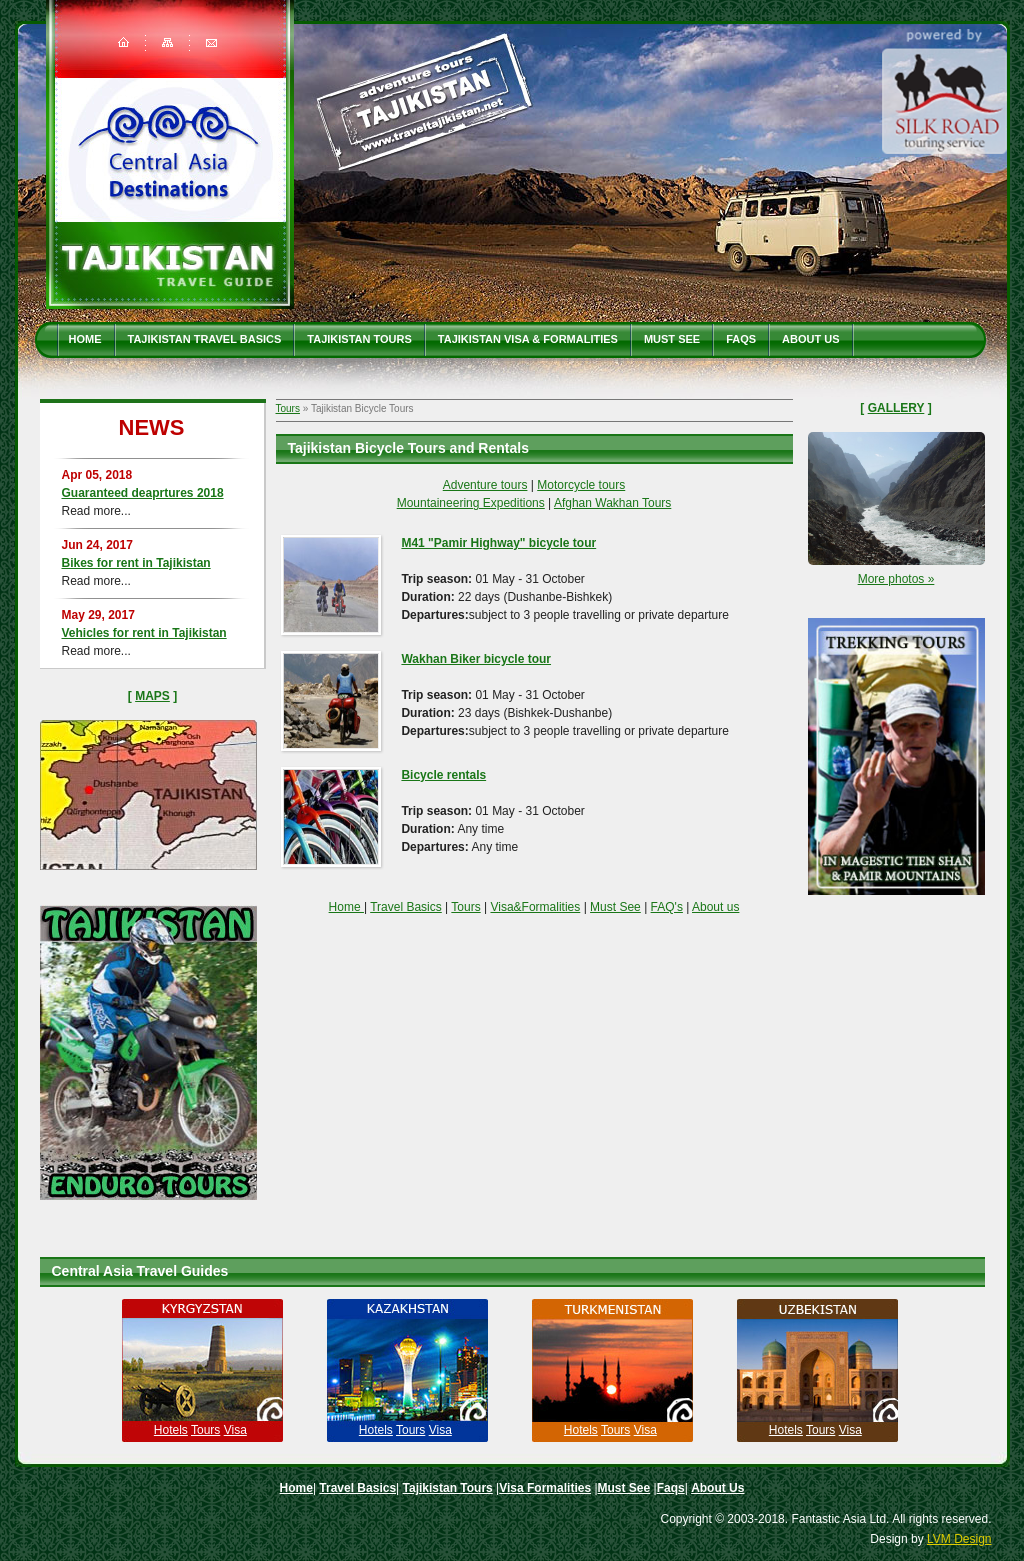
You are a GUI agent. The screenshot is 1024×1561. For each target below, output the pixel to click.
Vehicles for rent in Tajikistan (144, 633)
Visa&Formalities (535, 907)
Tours (288, 408)
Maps (152, 696)
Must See (672, 339)
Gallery (896, 408)
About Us (810, 339)
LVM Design (959, 1539)
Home (85, 339)
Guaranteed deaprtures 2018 (143, 493)
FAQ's (667, 907)
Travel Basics (406, 907)
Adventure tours (485, 485)
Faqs (741, 339)
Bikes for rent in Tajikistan (136, 563)
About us (715, 907)
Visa (235, 1430)
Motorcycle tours (581, 485)
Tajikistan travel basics (205, 339)
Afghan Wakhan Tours (612, 503)
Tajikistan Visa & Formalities (528, 339)
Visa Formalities (545, 1488)
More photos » (896, 579)
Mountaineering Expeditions (471, 503)
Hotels (171, 1430)
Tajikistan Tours (359, 339)
